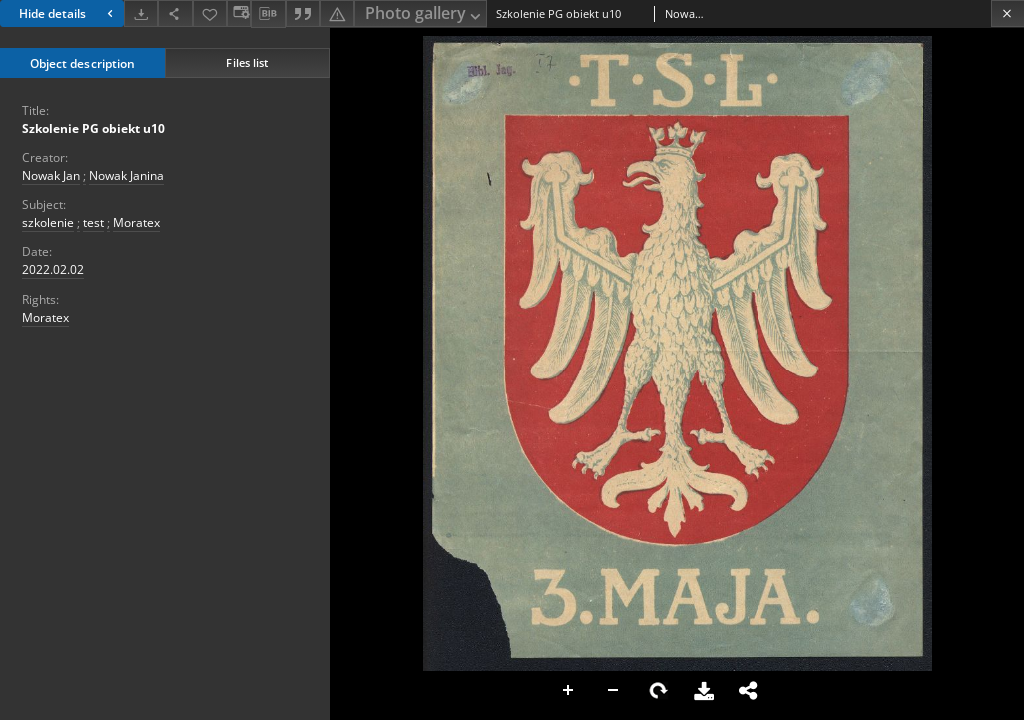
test (93, 222)
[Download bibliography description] (268, 14)
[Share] (175, 13)
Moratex (136, 222)
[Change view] (239, 13)
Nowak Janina (126, 175)
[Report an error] (337, 13)
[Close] (1007, 13)
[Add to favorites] (210, 13)
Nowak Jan (51, 175)
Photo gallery (424, 14)
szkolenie (48, 222)
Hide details (68, 13)
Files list (247, 62)
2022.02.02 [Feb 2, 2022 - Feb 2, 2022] (53, 269)
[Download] (141, 13)
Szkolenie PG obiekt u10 (93, 128)
